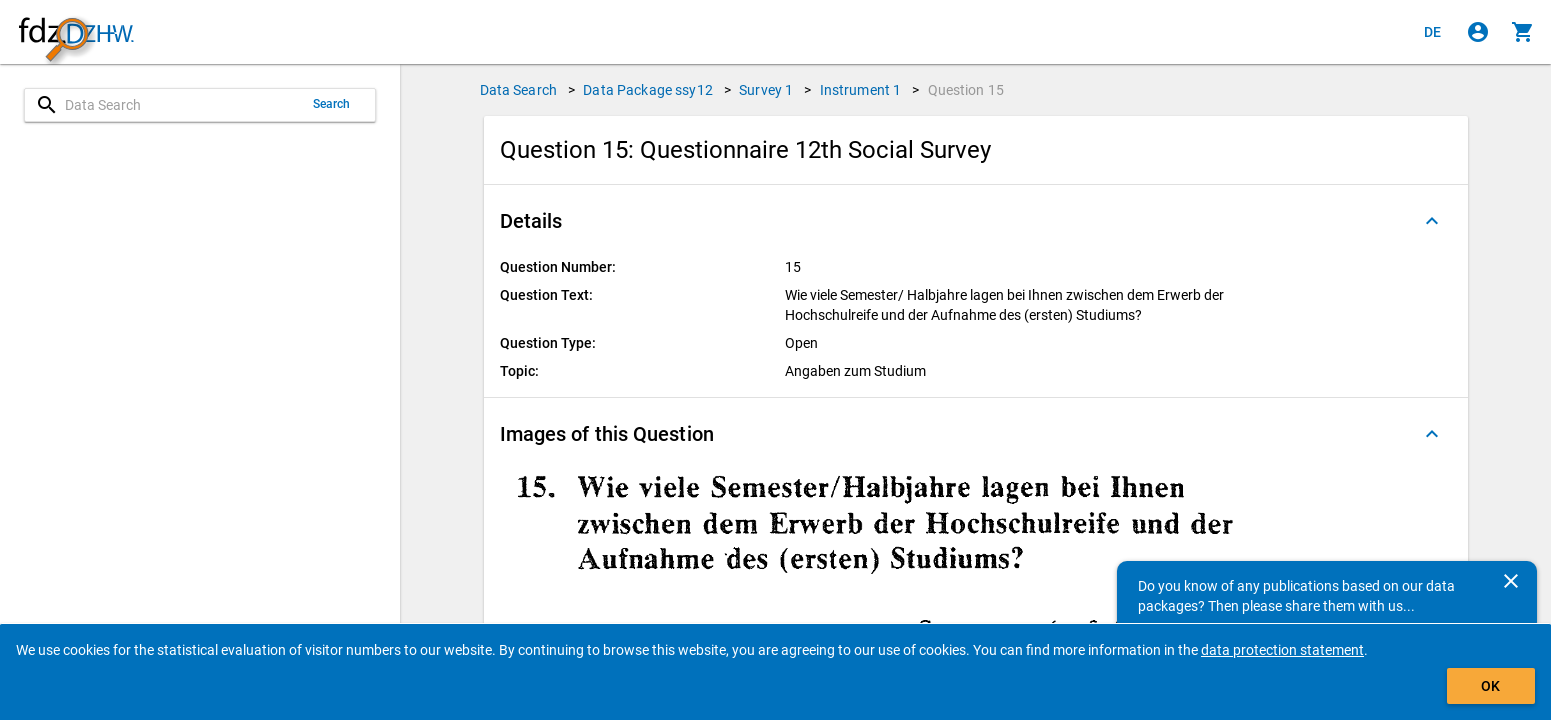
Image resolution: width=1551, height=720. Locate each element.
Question (966, 90)
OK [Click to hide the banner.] (1490, 686)
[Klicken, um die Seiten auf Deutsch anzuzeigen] (1433, 32)
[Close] (1511, 581)
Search (332, 104)
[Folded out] (1432, 221)
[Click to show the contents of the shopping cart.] (1523, 32)
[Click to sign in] (1478, 32)
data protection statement (1282, 650)
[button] (976, 221)
